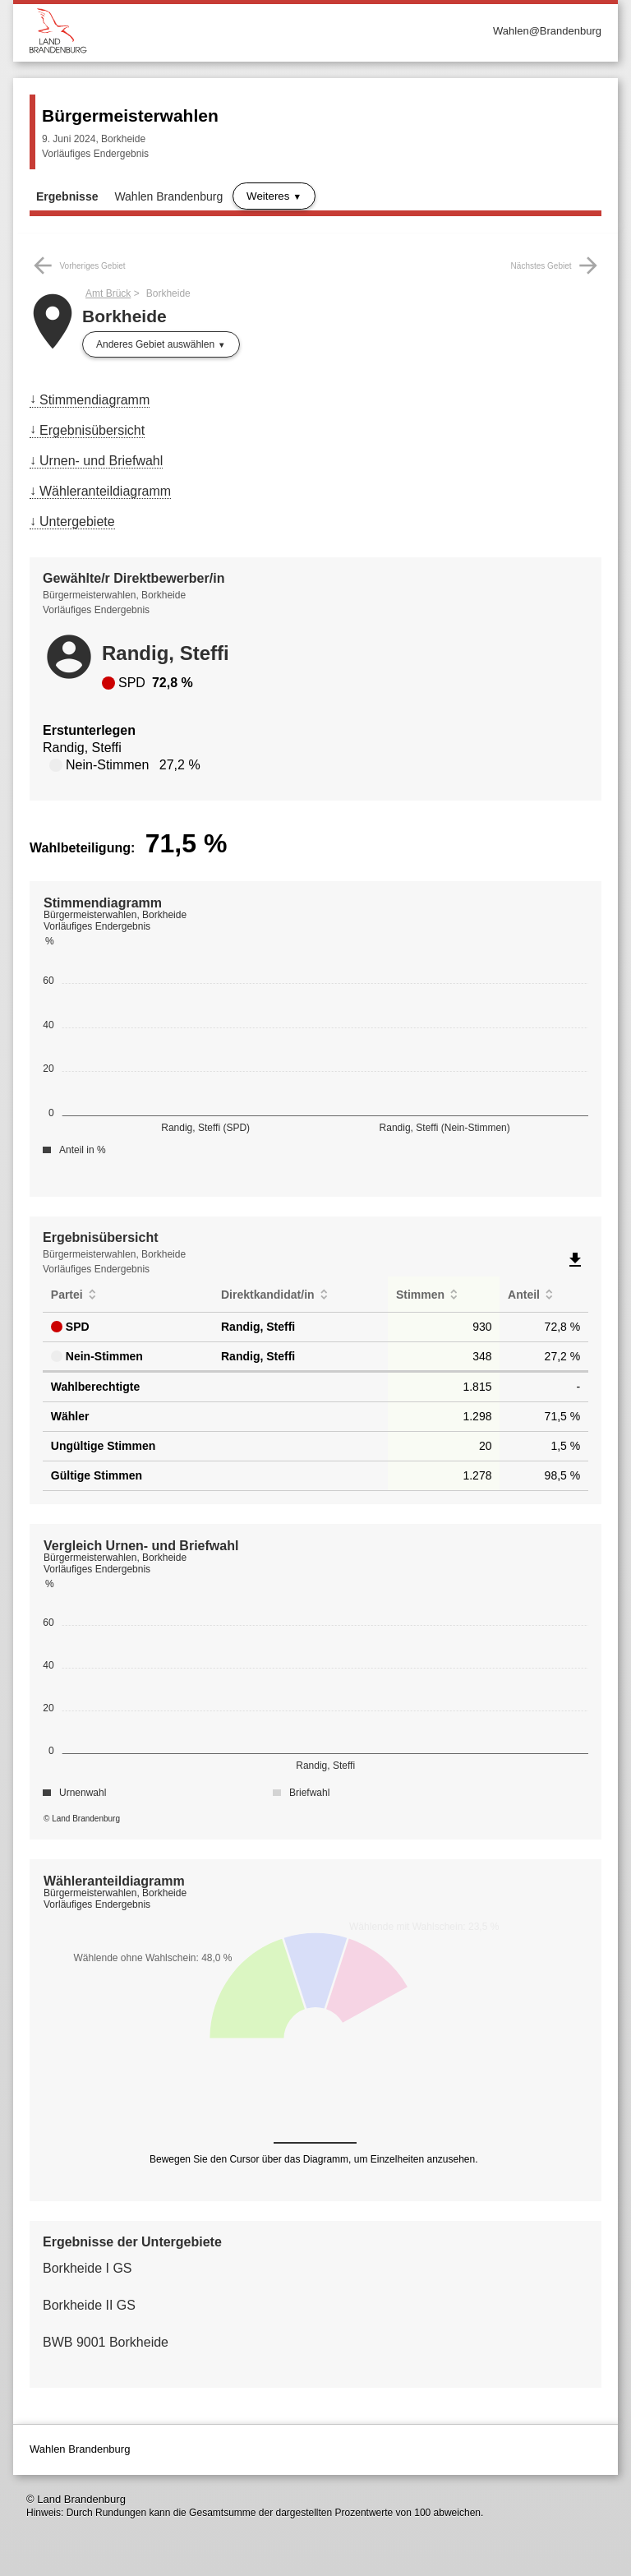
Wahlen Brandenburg (168, 196)
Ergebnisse (67, 196)
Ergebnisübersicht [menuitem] (92, 430)
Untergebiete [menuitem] (77, 522)
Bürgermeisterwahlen (130, 115)
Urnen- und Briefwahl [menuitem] (101, 461)
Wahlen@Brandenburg (547, 31)
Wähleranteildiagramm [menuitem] (105, 491)
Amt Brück (108, 293)
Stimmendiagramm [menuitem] (94, 400)
